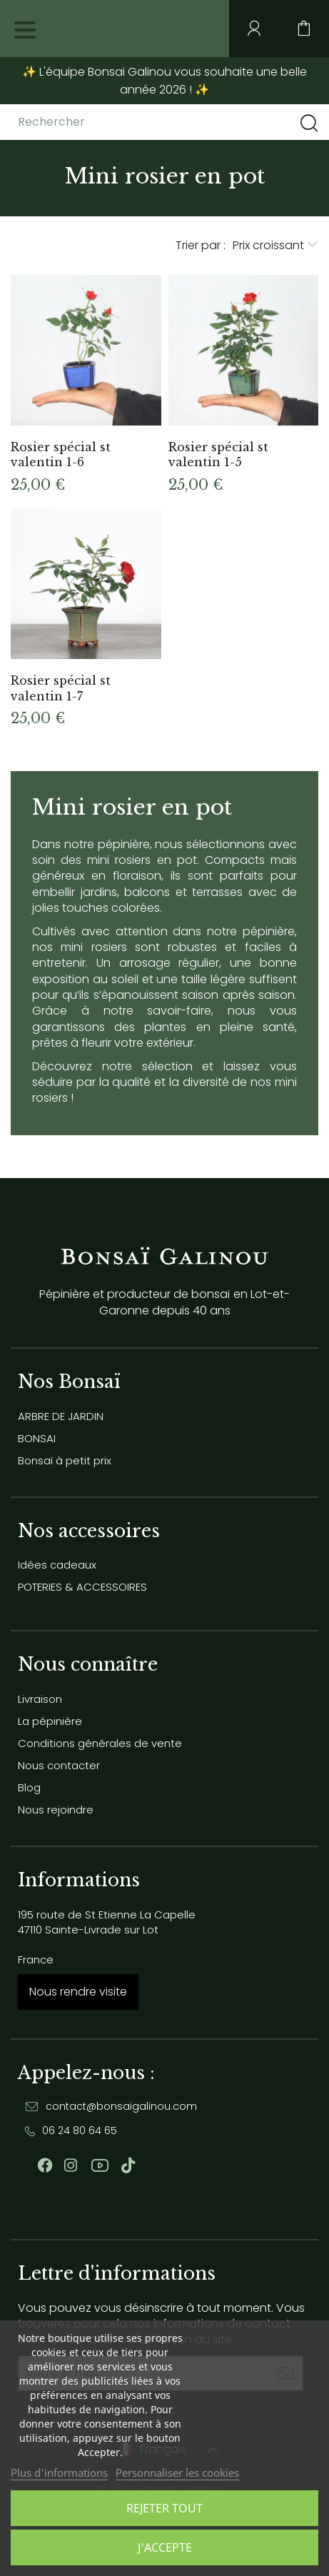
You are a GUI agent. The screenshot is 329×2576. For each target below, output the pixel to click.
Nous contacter (59, 1765)
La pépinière (50, 1721)
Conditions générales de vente (100, 1743)
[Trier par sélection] (275, 245)
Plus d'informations (59, 2472)
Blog (29, 1787)
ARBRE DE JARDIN (60, 1416)
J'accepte (165, 2547)
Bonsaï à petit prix (64, 1460)
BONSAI (37, 1438)
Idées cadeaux (57, 1564)
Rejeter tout (164, 2508)
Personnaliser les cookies (177, 2472)
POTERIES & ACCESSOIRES (82, 1586)
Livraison (40, 1698)
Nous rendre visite (78, 1991)
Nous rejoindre (55, 1809)
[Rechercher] (130, 122)
